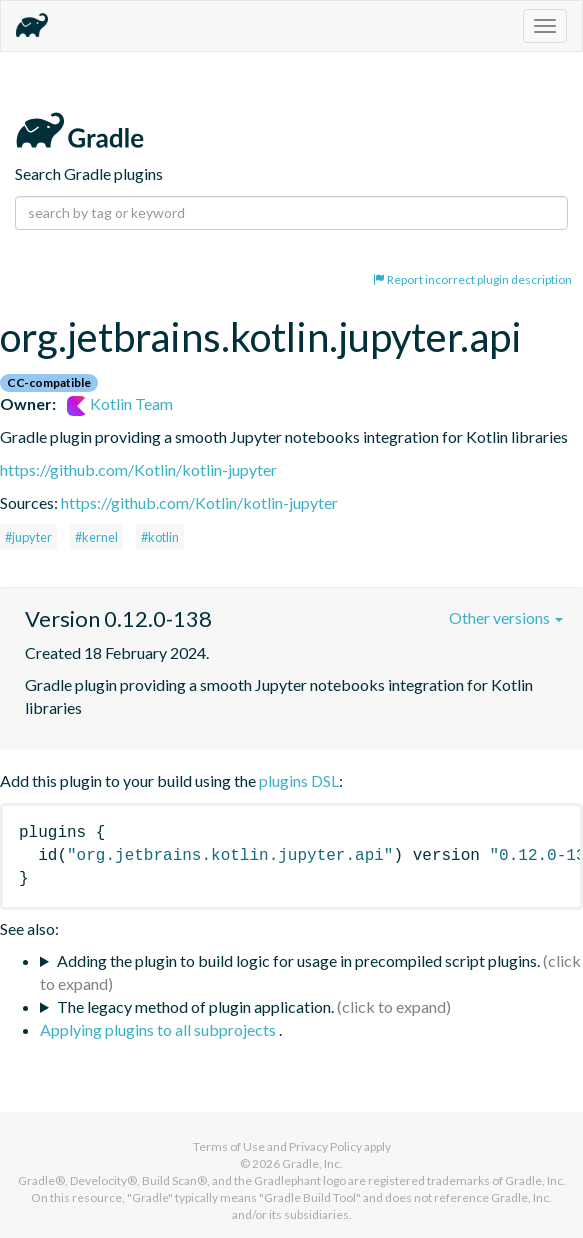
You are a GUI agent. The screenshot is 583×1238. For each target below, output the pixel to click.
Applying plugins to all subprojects (159, 1029)
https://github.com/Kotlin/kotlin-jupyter (138, 469)
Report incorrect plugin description (472, 279)
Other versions (506, 617)
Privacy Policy (325, 1146)
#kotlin (160, 537)
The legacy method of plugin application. (195, 1006)
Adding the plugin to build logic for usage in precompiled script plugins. (298, 960)
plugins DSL (299, 780)
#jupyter (28, 537)
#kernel (96, 537)
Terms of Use (229, 1146)
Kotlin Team (120, 403)
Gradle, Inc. (312, 1163)
